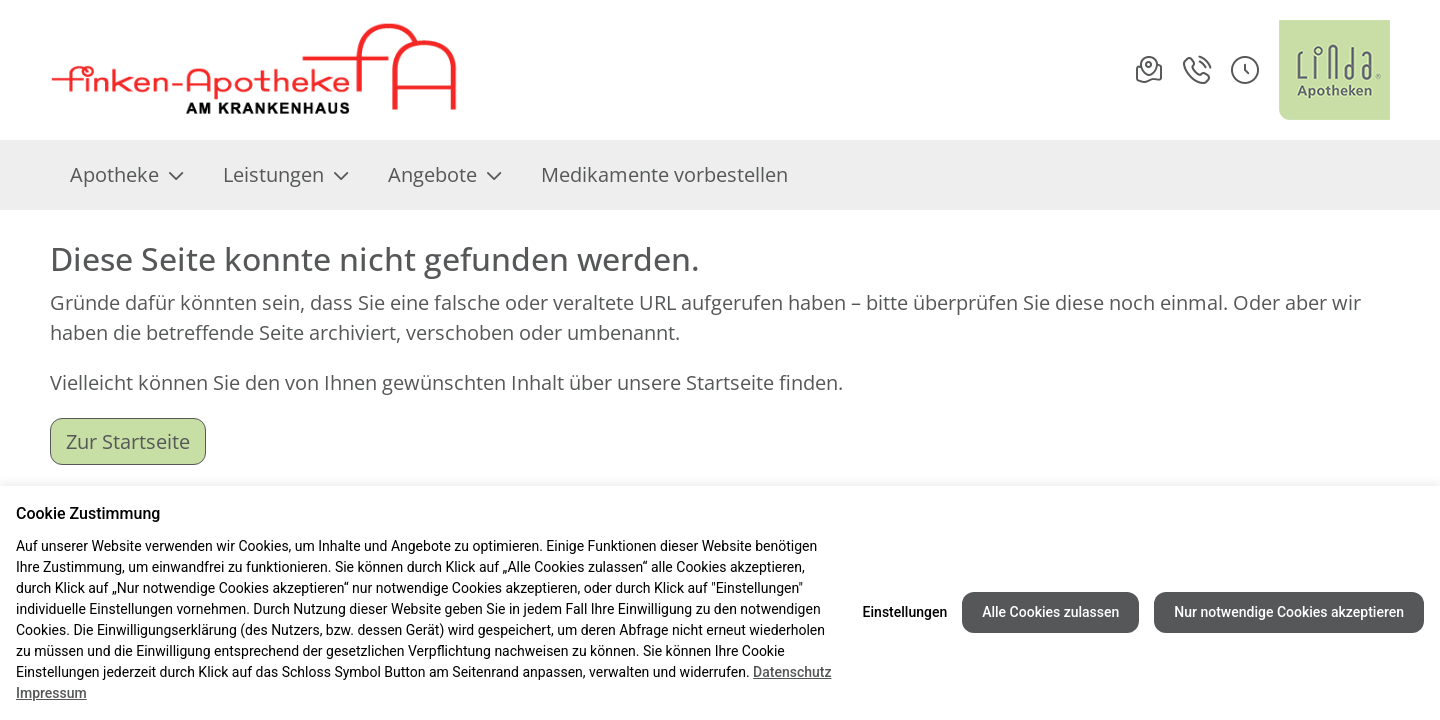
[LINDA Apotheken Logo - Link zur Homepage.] (1334, 70)
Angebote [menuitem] (444, 174)
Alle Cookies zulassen (1050, 612)
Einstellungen (905, 612)
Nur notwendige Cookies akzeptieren (1289, 612)
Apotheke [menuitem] (126, 174)
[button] (1245, 70)
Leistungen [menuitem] (285, 174)
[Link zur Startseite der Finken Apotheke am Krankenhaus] (255, 70)
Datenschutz (792, 672)
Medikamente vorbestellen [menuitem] (664, 174)
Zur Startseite (128, 441)
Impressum (51, 693)
